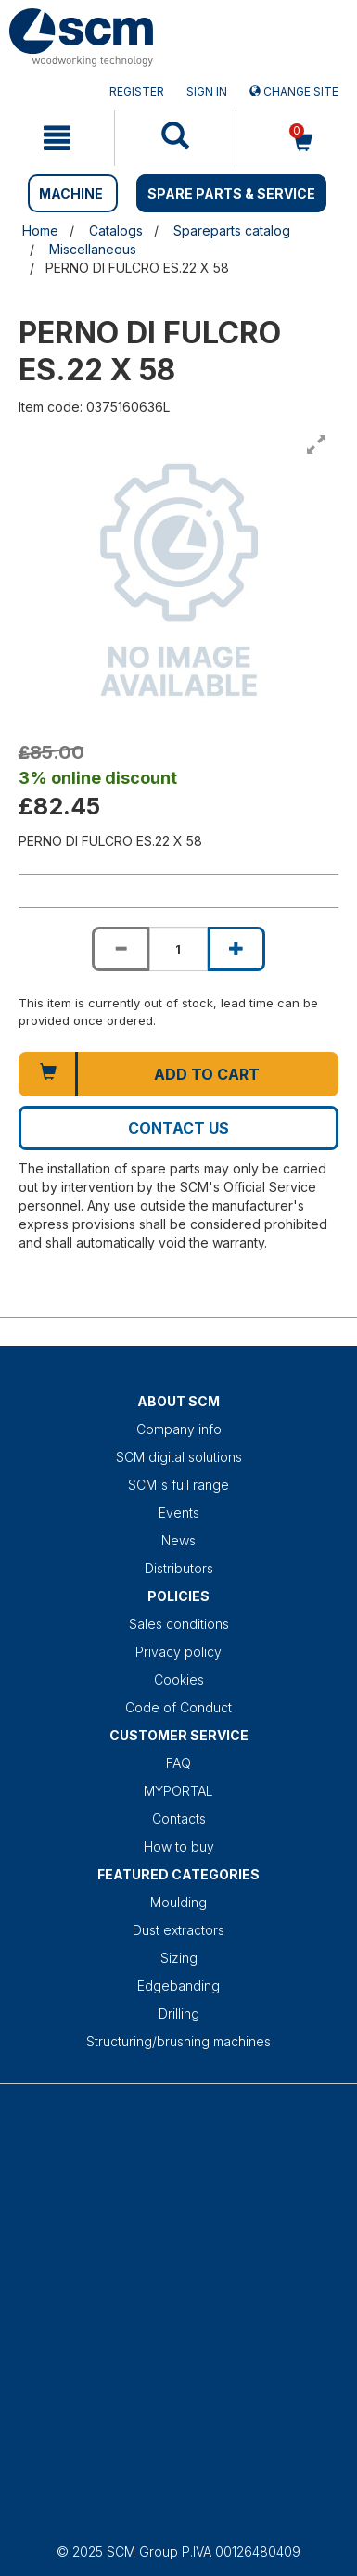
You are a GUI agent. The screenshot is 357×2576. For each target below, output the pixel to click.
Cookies (179, 1679)
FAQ (178, 1763)
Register (136, 91)
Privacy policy (178, 1652)
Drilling (179, 2013)
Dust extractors (178, 1930)
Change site (293, 91)
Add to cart (207, 1074)
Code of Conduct (178, 1707)
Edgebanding (178, 1985)
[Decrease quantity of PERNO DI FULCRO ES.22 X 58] (120, 949)
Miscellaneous (92, 249)
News (178, 1540)
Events (179, 1512)
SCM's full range (178, 1485)
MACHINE (71, 193)
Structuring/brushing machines (178, 2041)
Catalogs (116, 230)
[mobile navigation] (57, 138)
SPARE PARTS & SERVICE (231, 193)
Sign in (206, 91)
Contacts (179, 1818)
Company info (179, 1429)
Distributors (179, 1568)
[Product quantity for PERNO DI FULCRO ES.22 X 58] (178, 949)
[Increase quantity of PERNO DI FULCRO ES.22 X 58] (236, 949)
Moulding (178, 1902)
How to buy (179, 1846)
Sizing (179, 1958)
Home (40, 230)
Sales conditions (179, 1624)
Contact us (178, 1128)
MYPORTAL (178, 1791)
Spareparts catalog (231, 230)
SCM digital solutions (179, 1457)
